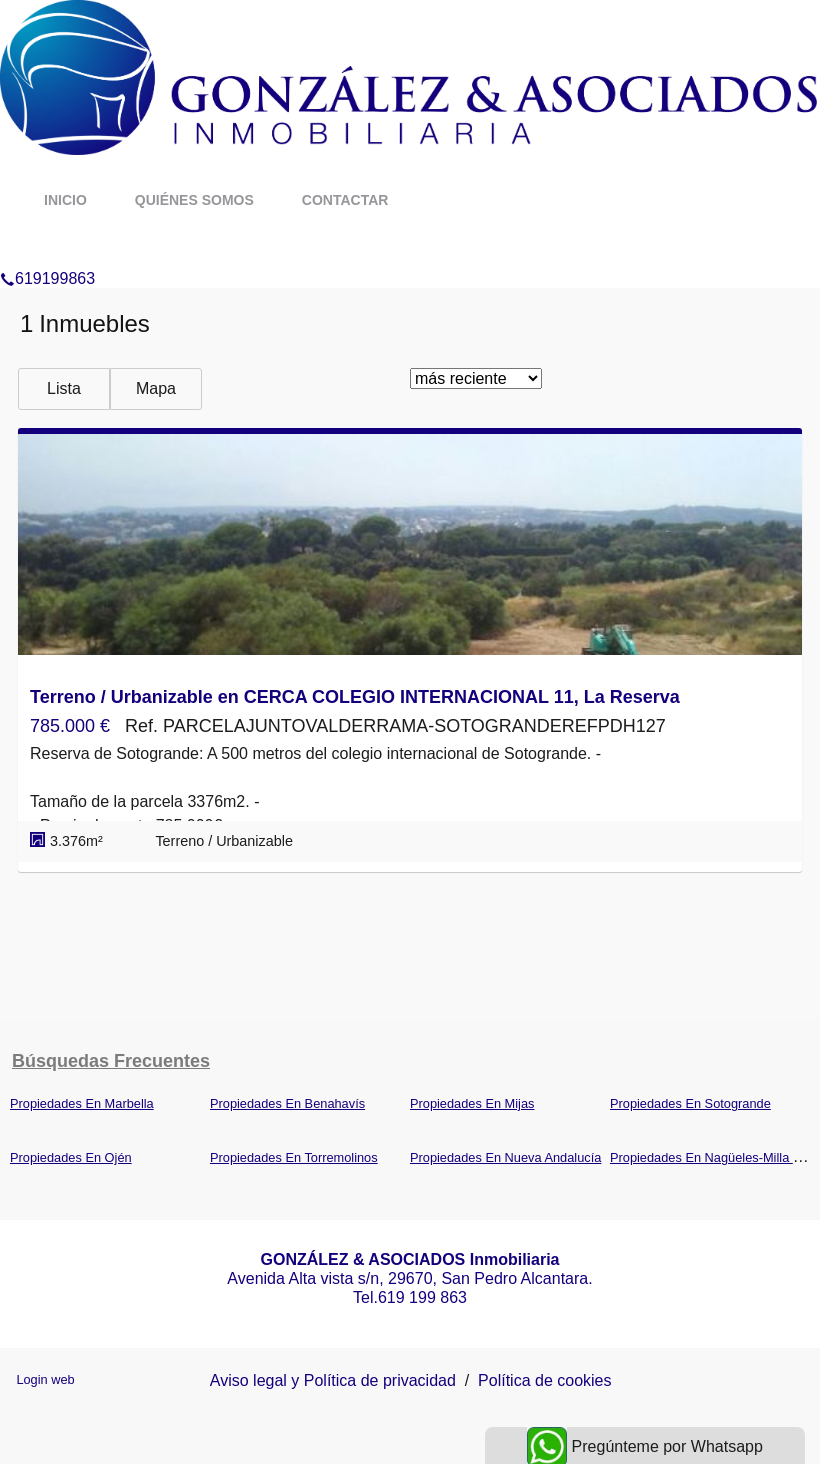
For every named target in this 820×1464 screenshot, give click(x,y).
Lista (64, 388)
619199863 (47, 253)
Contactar (345, 200)
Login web (45, 1379)
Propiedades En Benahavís (287, 1103)
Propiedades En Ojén (71, 1157)
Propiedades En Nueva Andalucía (505, 1157)
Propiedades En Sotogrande (690, 1103)
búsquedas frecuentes (111, 1061)
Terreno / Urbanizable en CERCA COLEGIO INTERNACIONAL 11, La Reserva (355, 697)
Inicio (65, 200)
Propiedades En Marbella (82, 1103)
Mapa (156, 388)
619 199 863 (422, 1297)
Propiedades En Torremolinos (294, 1157)
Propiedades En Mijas (472, 1103)
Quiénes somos (194, 200)
